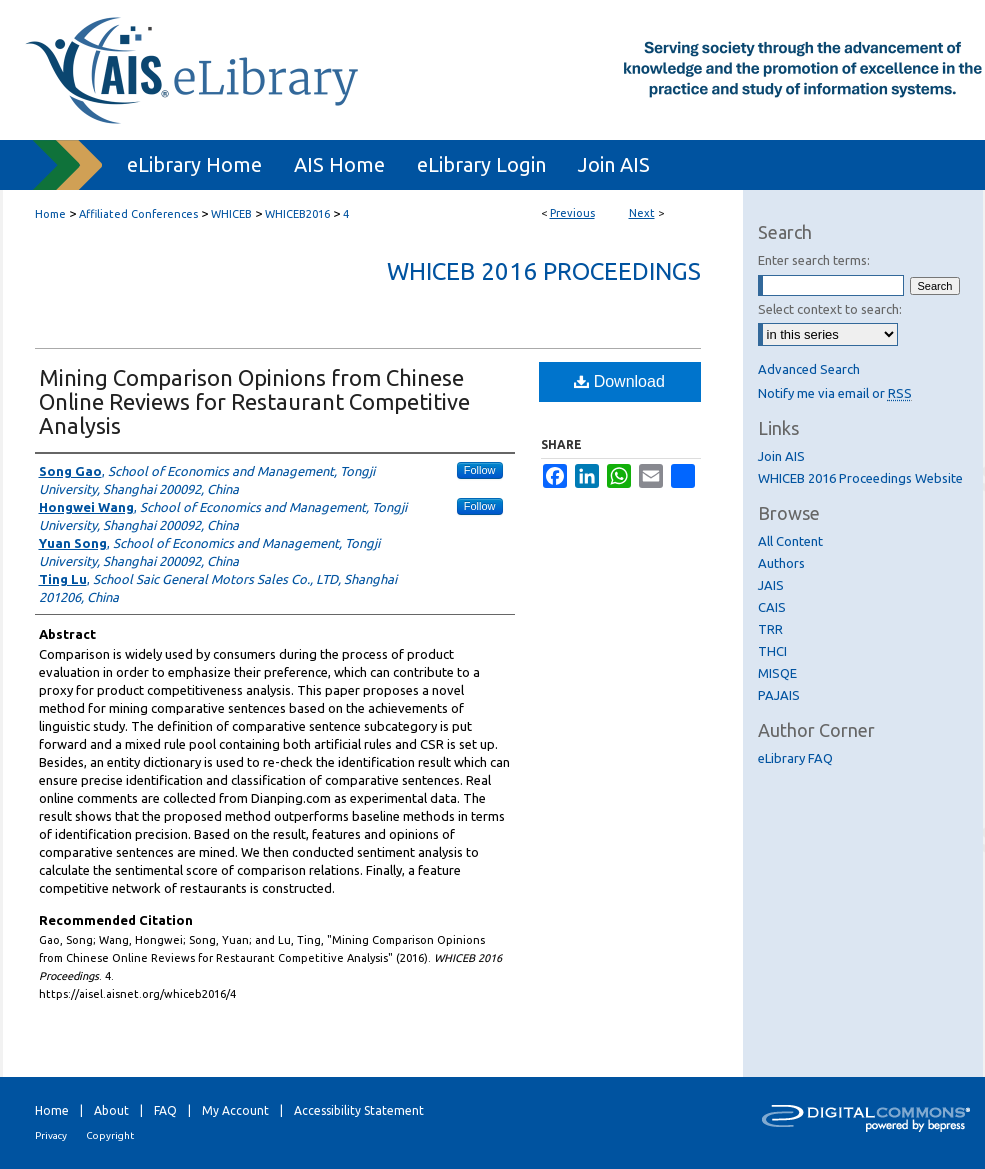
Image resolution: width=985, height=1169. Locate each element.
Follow (480, 470)
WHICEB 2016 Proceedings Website (860, 478)
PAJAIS (779, 695)
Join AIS (781, 456)
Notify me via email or (835, 393)
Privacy (51, 1135)
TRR (770, 629)
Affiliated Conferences (138, 214)
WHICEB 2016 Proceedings (544, 271)
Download (619, 381)
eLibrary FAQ (795, 758)
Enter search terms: (814, 260)
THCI (772, 651)
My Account (235, 1110)
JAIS (771, 585)
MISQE (777, 673)
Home (50, 214)
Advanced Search (809, 369)
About (111, 1110)
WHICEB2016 (297, 214)
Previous (572, 213)
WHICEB (231, 214)
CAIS (772, 607)
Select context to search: (830, 309)
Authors (781, 563)
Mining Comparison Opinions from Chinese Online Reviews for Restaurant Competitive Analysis (254, 401)
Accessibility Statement (359, 1110)
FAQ (165, 1110)
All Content (790, 541)
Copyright (110, 1135)
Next (642, 213)
